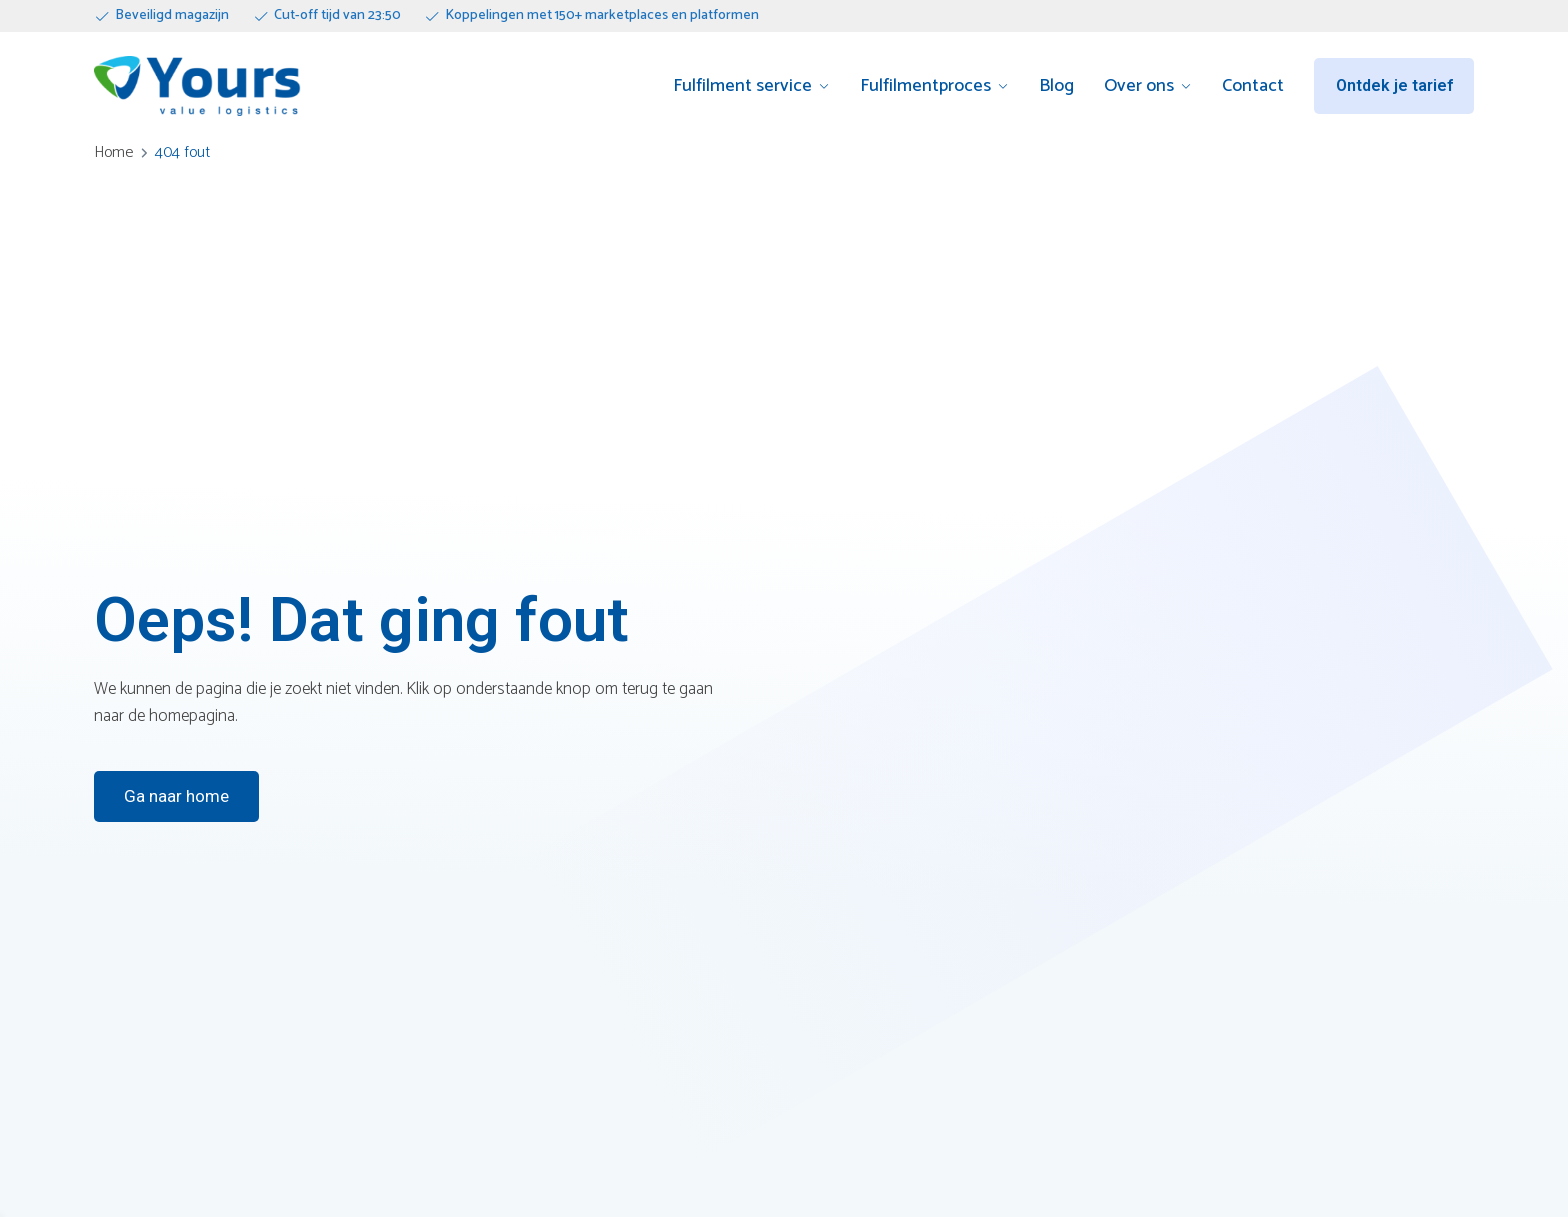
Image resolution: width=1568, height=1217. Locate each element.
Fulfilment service (742, 86)
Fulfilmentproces (925, 86)
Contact (1253, 86)
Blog (1056, 86)
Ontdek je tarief (1394, 85)
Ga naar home (176, 796)
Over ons (1139, 86)
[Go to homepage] (197, 86)
